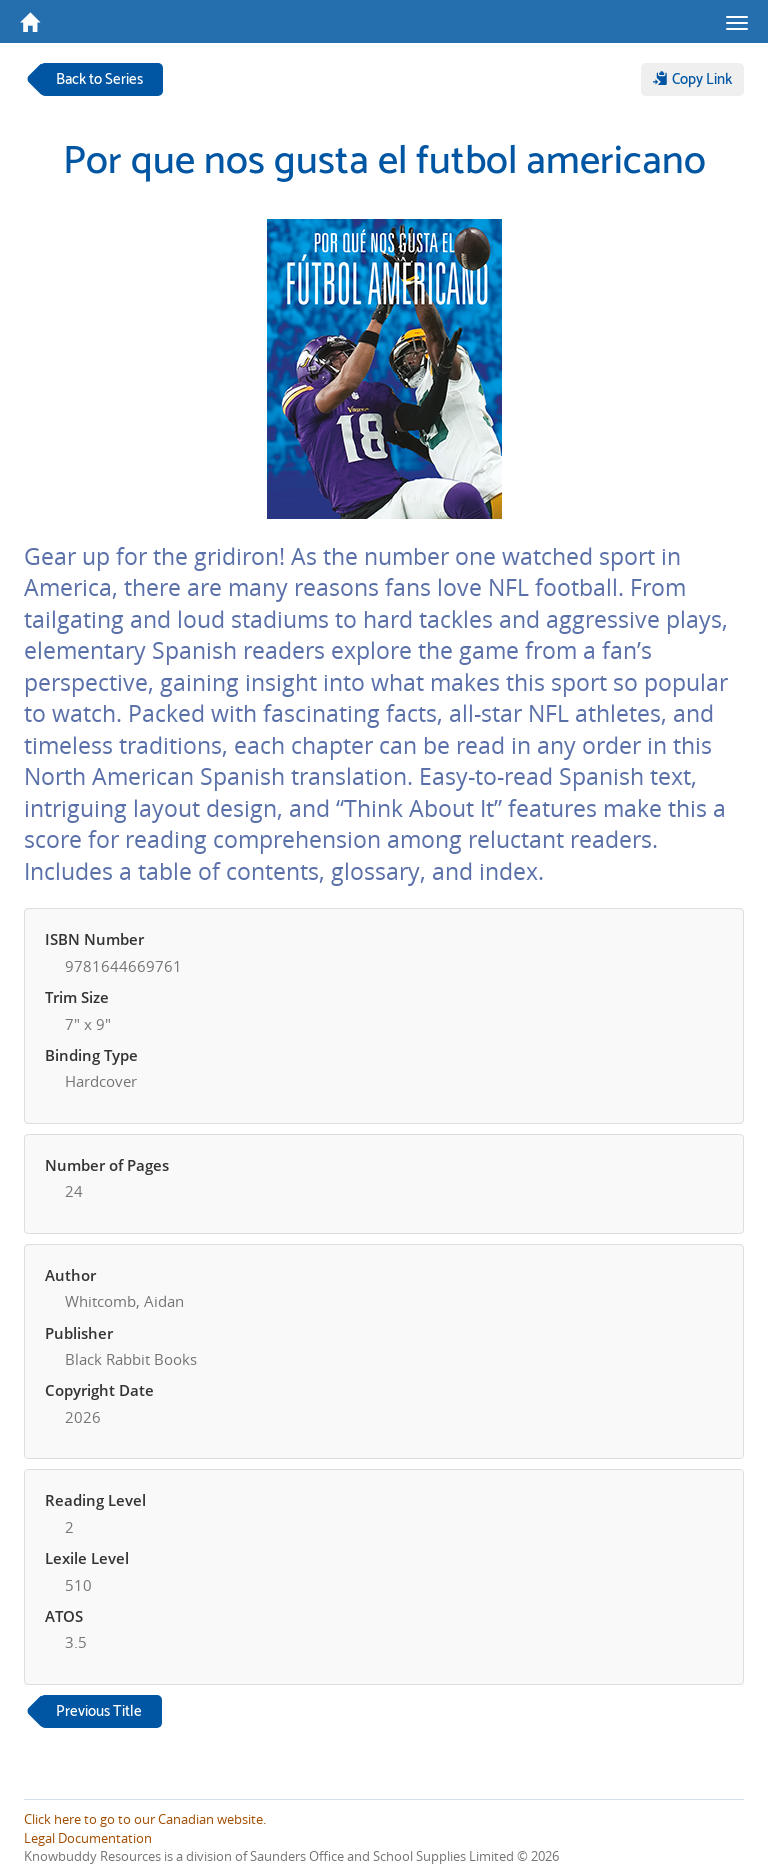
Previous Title (99, 1711)
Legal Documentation (88, 1838)
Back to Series (99, 79)
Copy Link (692, 79)
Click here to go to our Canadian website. (145, 1819)
